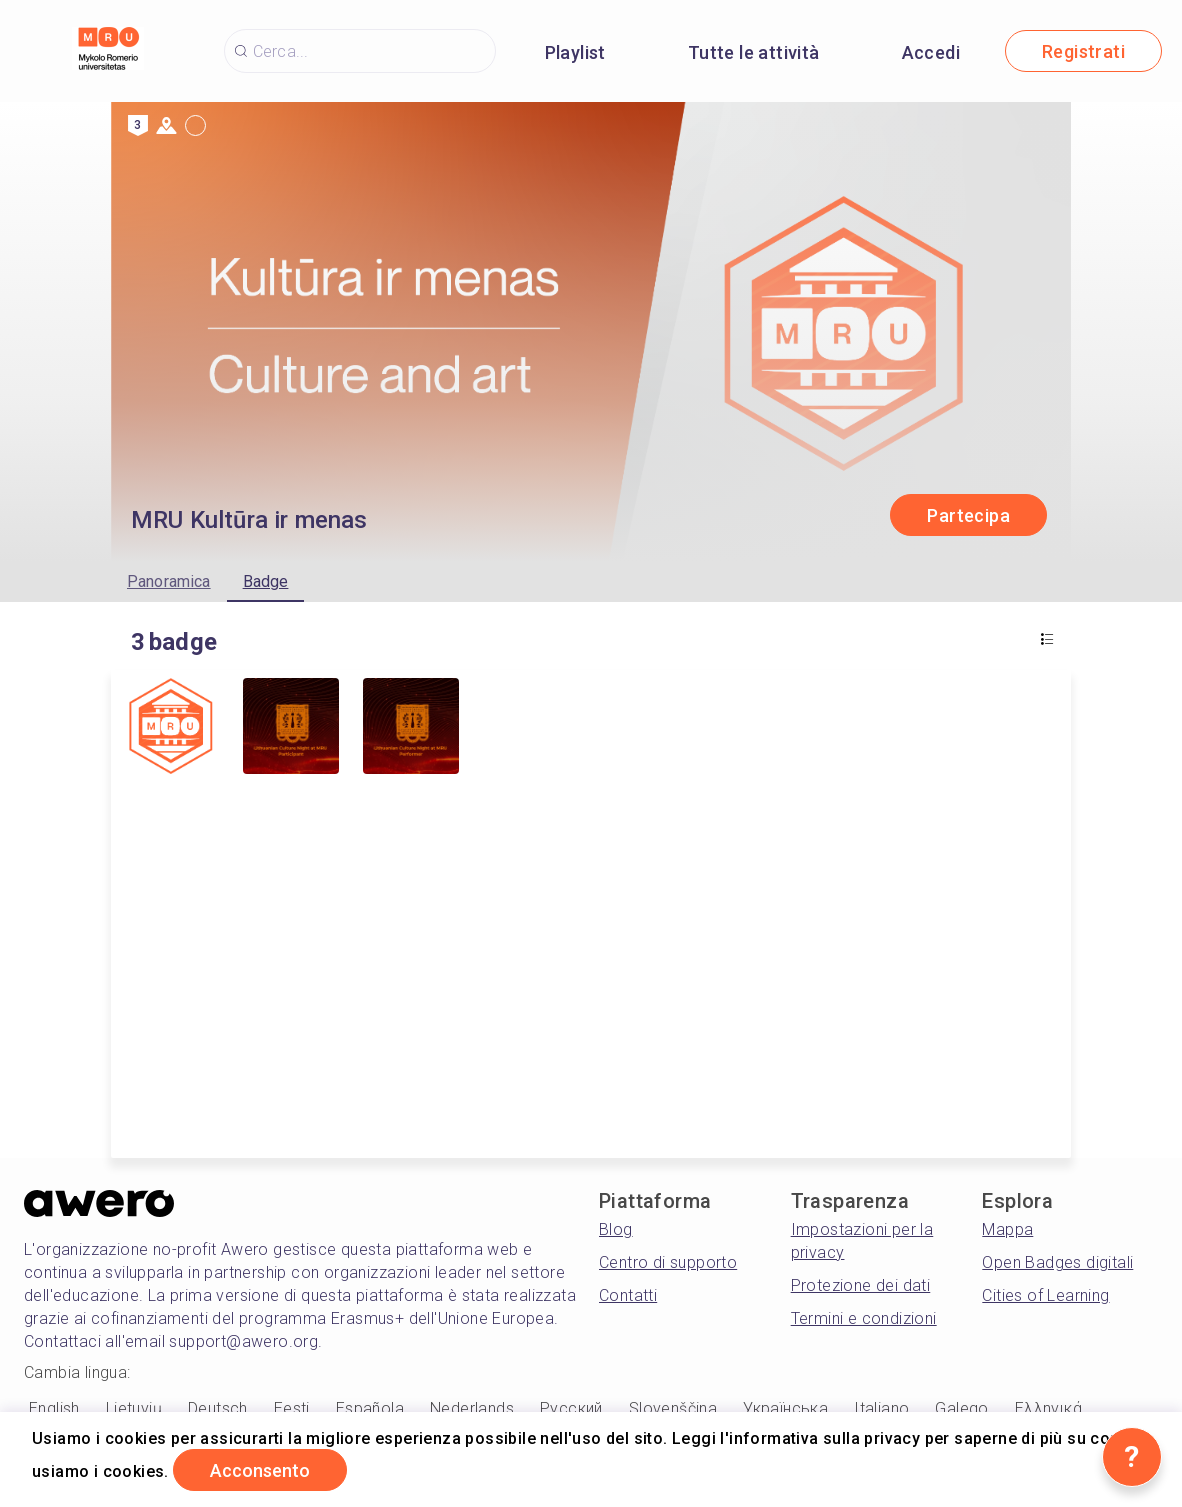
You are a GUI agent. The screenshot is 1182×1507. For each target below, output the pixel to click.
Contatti (628, 1295)
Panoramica (169, 581)
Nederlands (472, 1408)
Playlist (575, 52)
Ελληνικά (1048, 1408)
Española (370, 1408)
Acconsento (260, 1470)
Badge (266, 581)
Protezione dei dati (861, 1285)
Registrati (1083, 51)
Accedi (931, 52)
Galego (961, 1408)
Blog (616, 1229)
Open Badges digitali (1057, 1262)
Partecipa (968, 515)
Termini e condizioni (864, 1318)
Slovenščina (673, 1408)
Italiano (881, 1408)
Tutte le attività (754, 52)
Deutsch (218, 1408)
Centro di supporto (668, 1262)
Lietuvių (134, 1408)
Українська (785, 1408)
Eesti (292, 1408)
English (54, 1408)
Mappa (1007, 1229)
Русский (571, 1408)
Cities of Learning (1045, 1295)
